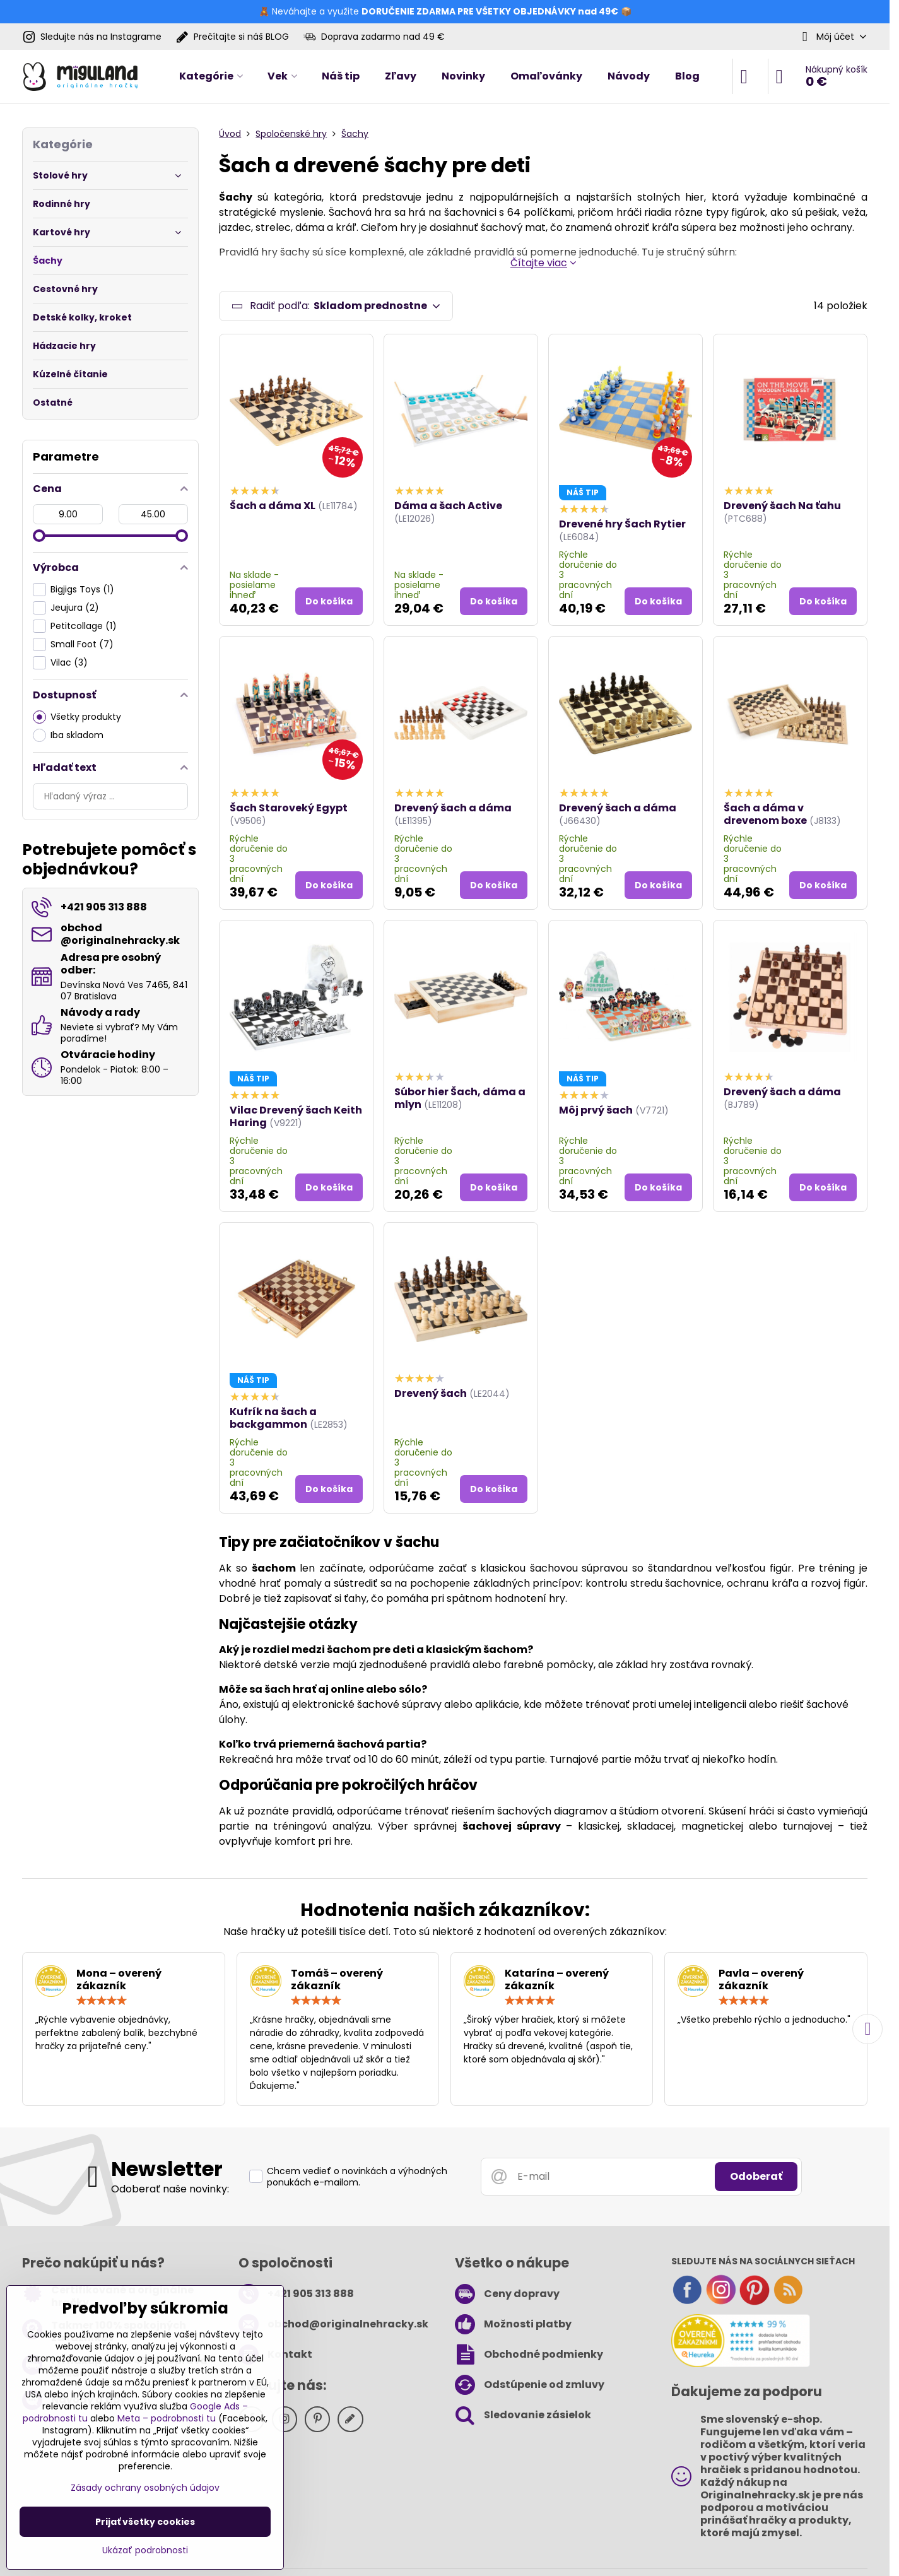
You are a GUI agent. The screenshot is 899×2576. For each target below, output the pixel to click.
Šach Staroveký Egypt (289, 808)
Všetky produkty (77, 717)
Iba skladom (68, 735)
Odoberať (756, 2176)
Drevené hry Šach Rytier (622, 524)
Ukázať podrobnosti (145, 2550)
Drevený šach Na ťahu (782, 505)
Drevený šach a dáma (453, 808)
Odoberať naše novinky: (170, 2189)
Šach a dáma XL (272, 505)
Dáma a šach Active (448, 505)
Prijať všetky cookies (145, 2521)
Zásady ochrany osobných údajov (145, 2487)
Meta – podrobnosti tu (166, 2418)
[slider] (39, 535)
